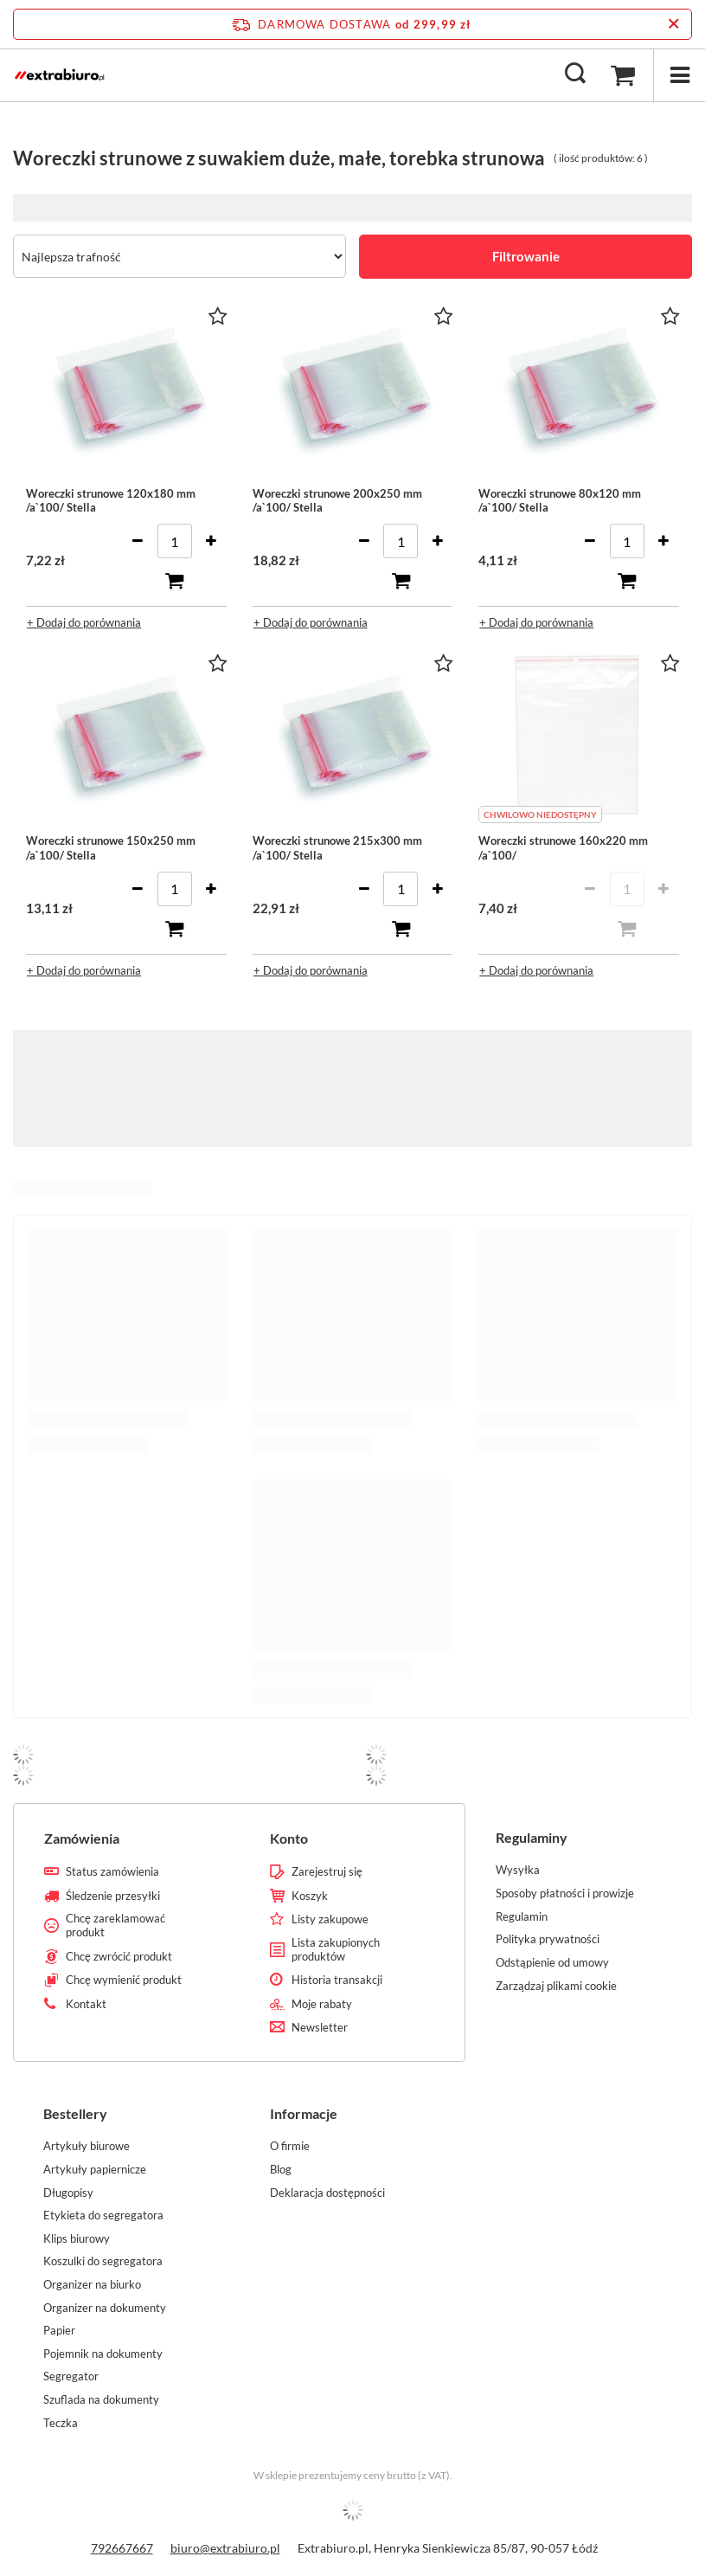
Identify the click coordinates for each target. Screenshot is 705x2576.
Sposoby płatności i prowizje (565, 1893)
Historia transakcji (337, 1980)
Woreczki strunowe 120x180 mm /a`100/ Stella (110, 500)
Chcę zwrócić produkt (119, 1956)
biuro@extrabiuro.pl (225, 2548)
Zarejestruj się (327, 1871)
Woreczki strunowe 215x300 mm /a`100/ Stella (337, 848)
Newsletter (320, 2027)
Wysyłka (518, 1870)
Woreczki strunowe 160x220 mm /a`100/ (563, 848)
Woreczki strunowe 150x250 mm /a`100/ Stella (110, 848)
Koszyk (310, 1896)
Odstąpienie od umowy (552, 1962)
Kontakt (86, 2004)
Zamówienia (81, 1838)
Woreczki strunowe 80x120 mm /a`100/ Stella (559, 500)
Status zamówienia (112, 1871)
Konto (289, 1838)
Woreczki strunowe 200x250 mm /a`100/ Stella (337, 500)
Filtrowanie (526, 256)
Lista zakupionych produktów (336, 1949)
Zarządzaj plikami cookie (556, 1986)
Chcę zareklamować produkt (115, 1925)
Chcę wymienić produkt (124, 1980)
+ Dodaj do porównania (84, 622)
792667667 (122, 2548)
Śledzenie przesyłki (113, 1896)
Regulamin (522, 1916)
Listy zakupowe (330, 1919)
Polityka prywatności (547, 1939)
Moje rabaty (322, 2004)
